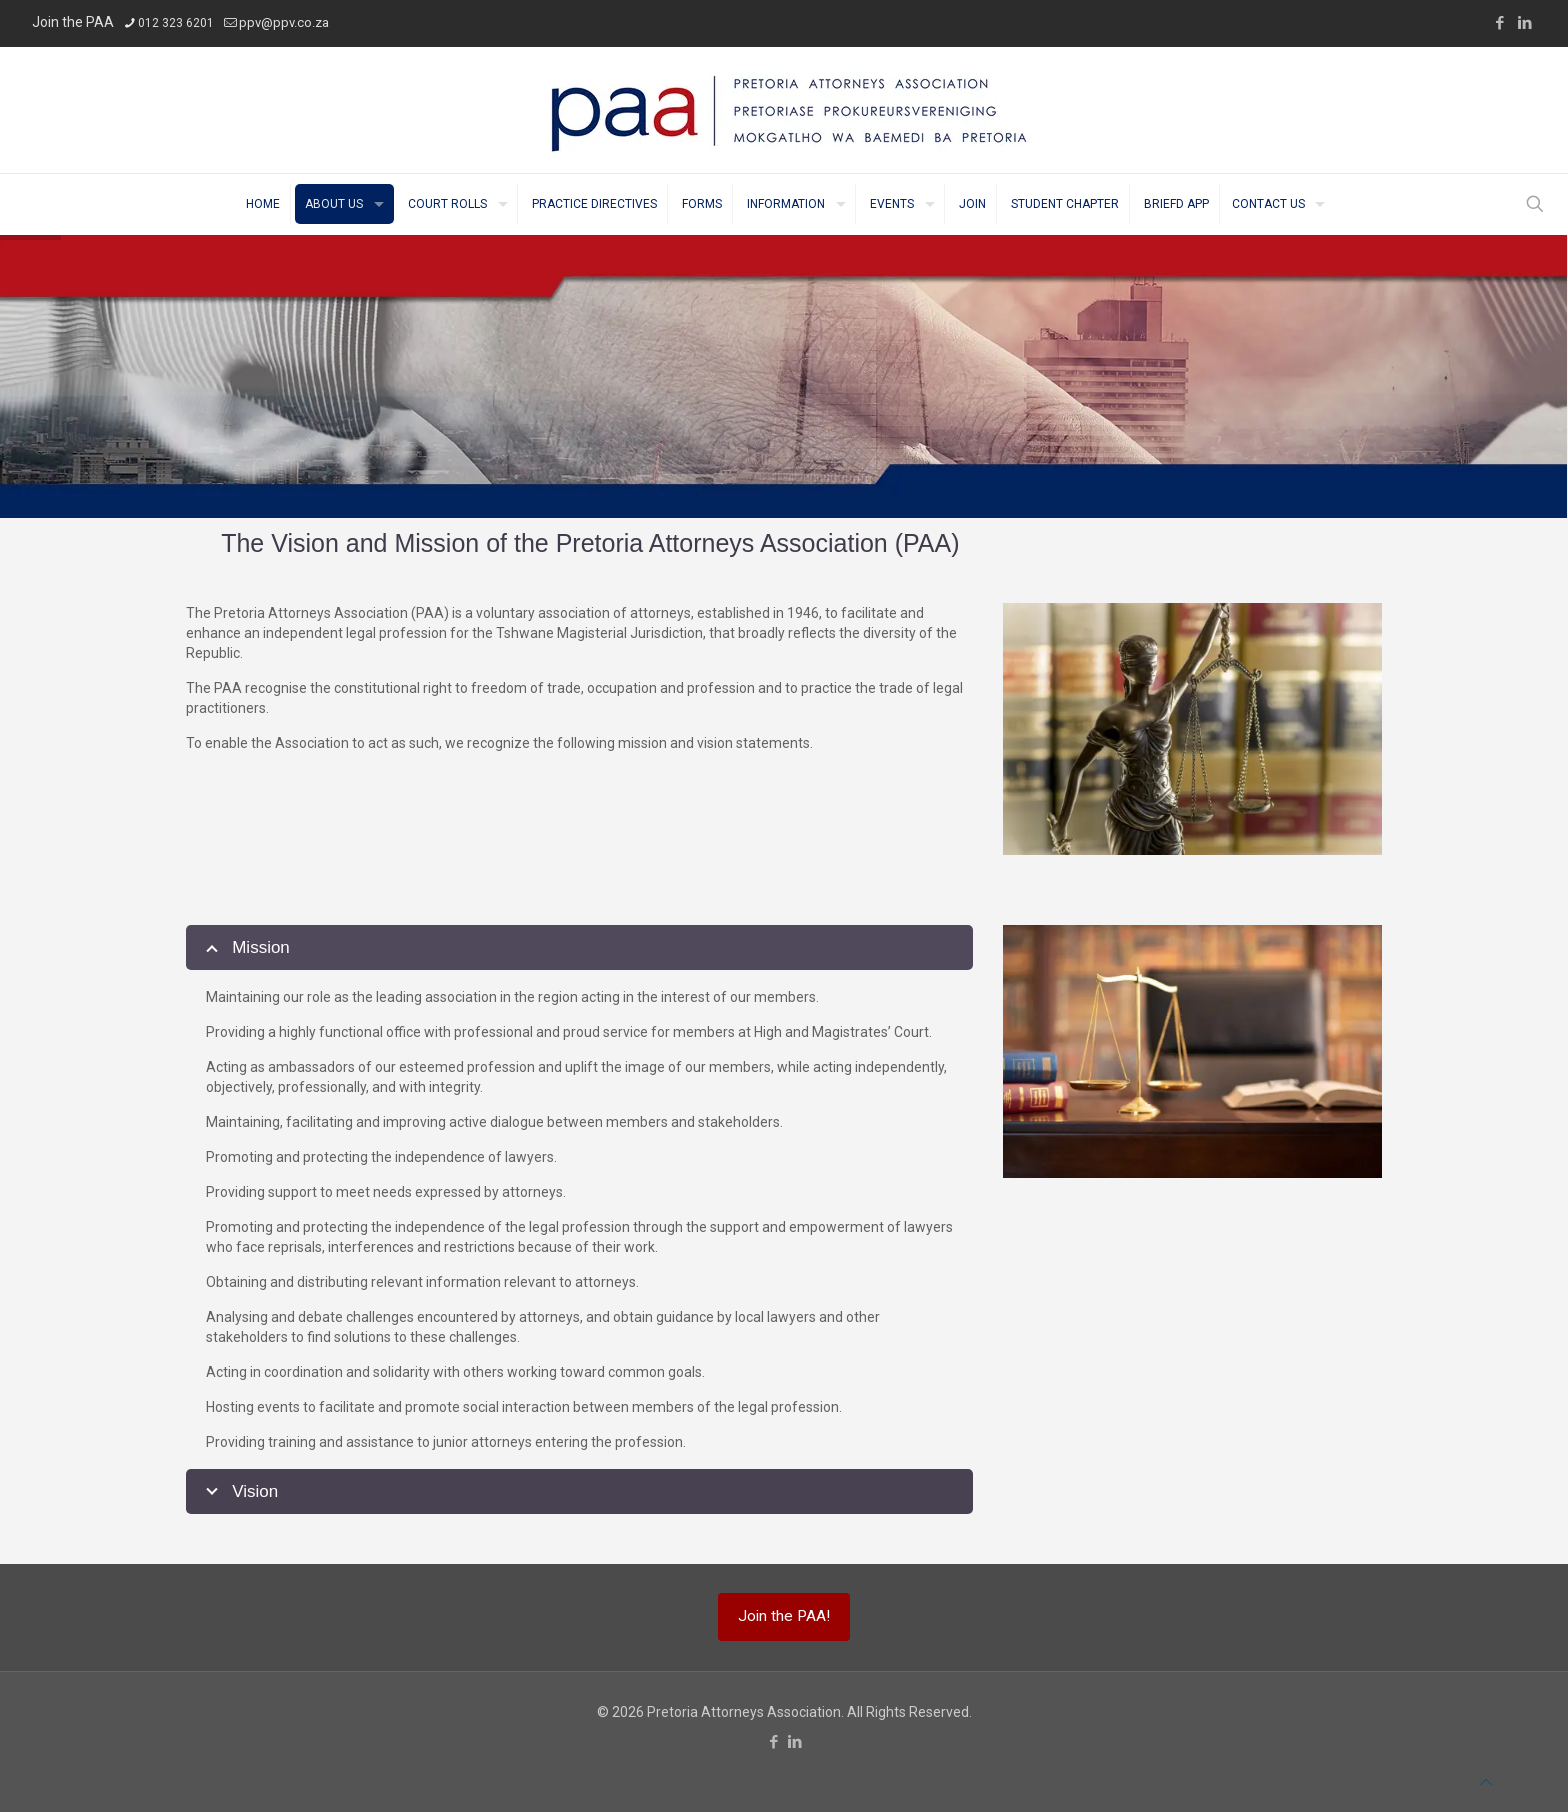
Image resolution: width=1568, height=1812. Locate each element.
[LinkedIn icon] (1524, 23)
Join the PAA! (784, 1616)
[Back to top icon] (1486, 1782)
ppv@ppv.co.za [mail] (284, 22)
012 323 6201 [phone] (176, 23)
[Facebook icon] (1499, 23)
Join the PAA (73, 22)
